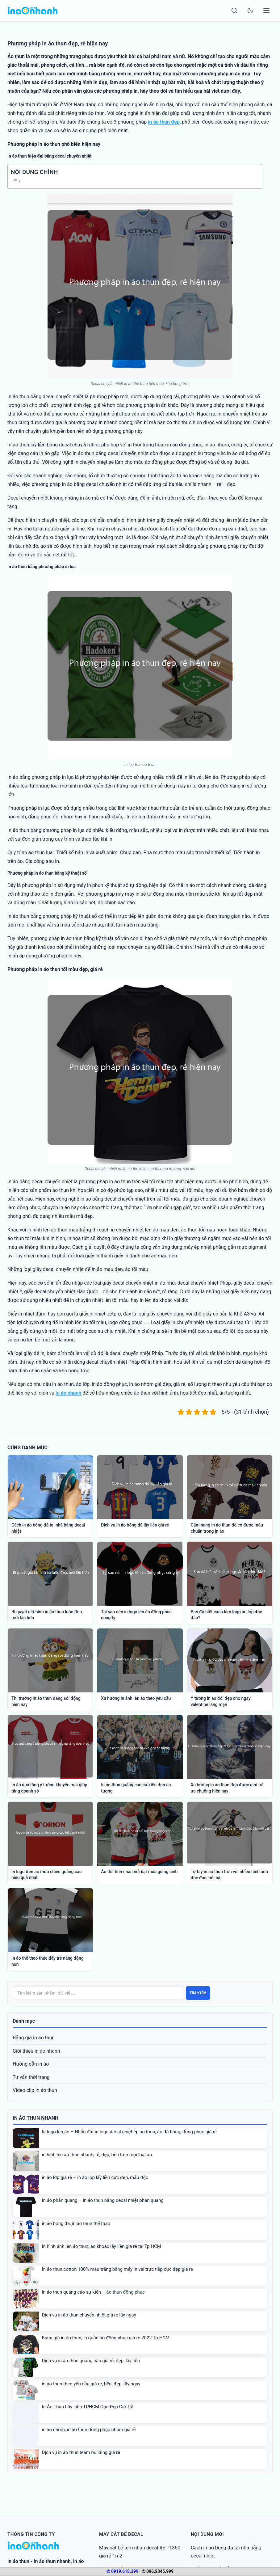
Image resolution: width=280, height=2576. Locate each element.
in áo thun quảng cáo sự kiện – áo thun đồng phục (93, 2292)
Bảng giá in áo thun (34, 2038)
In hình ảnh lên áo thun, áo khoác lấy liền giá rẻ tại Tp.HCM (101, 2246)
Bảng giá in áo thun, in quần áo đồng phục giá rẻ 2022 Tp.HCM (106, 2338)
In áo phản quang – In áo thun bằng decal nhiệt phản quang (103, 2200)
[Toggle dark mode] (250, 10)
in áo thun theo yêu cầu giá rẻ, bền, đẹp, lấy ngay (91, 2384)
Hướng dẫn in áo (31, 2064)
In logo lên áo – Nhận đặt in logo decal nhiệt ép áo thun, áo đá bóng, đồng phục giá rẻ (129, 2132)
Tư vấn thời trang (31, 2077)
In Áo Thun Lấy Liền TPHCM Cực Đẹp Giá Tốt (88, 2406)
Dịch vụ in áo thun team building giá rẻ (81, 2452)
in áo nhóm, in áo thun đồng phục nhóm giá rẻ (89, 2429)
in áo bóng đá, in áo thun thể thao (76, 2223)
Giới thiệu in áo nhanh (36, 2051)
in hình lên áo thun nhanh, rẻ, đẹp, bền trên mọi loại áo (97, 2154)
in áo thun (18, 2561)
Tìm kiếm (198, 1993)
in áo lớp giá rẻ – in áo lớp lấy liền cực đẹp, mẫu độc (95, 2177)
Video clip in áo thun (35, 2090)
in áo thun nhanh (52, 2561)
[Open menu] (266, 10)
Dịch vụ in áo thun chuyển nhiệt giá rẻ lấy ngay (89, 2315)
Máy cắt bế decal (121, 2534)
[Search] (234, 10)
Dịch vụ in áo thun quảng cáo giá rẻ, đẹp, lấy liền (91, 2360)
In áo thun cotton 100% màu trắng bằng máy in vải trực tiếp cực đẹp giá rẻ (117, 2269)
